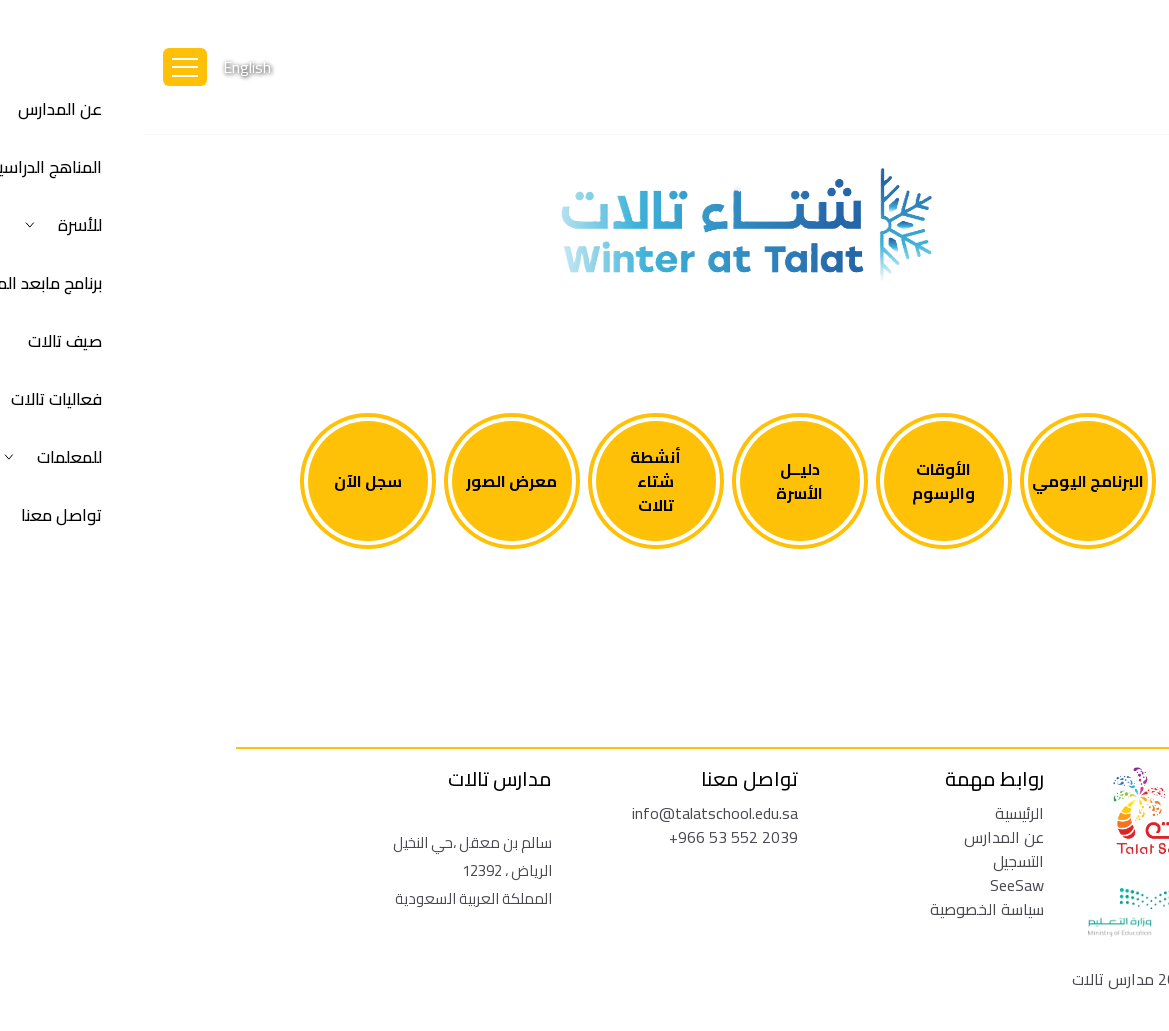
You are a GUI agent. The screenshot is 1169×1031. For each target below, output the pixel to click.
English (104, 67)
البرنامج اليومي (945, 481)
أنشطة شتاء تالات (512, 481)
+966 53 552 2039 (590, 837)
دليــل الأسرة (656, 481)
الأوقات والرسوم (800, 481)
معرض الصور (368, 481)
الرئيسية (876, 813)
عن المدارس (861, 837)
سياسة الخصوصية (844, 909)
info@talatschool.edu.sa (572, 813)
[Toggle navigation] (42, 67)
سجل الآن (225, 481)
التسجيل (875, 861)
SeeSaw (874, 885)
